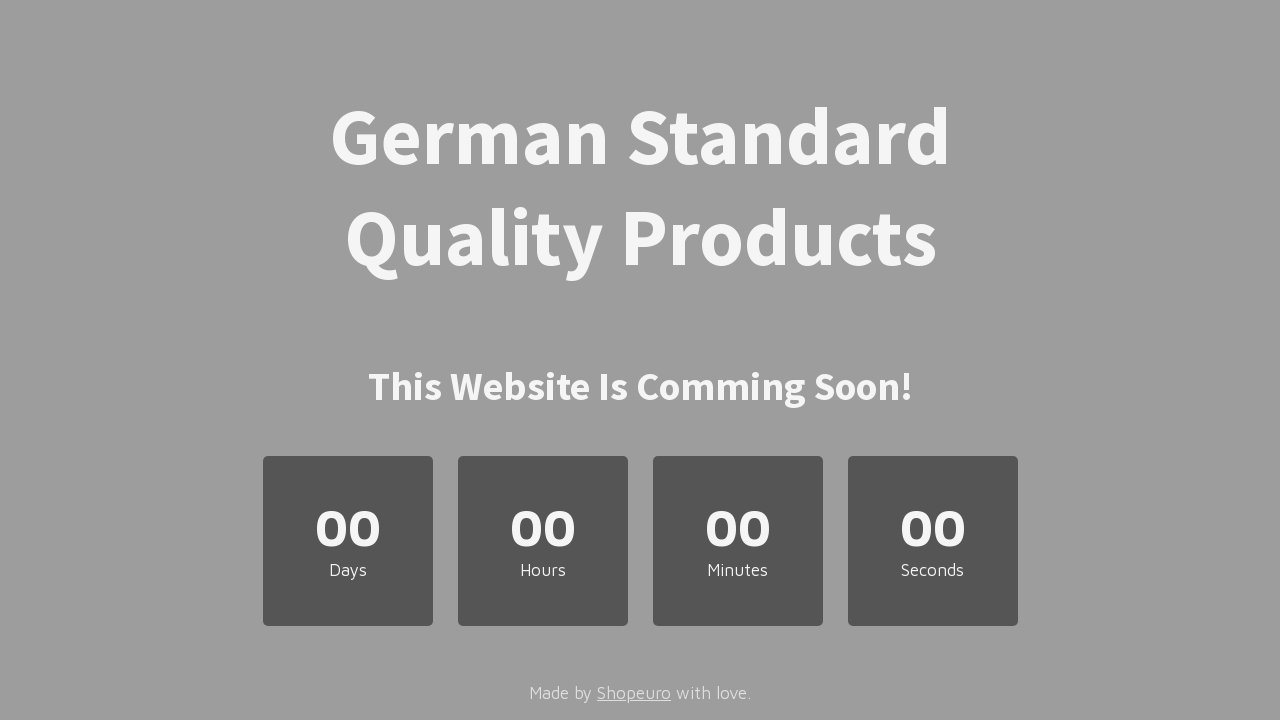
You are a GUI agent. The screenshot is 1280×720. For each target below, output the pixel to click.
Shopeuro (634, 693)
